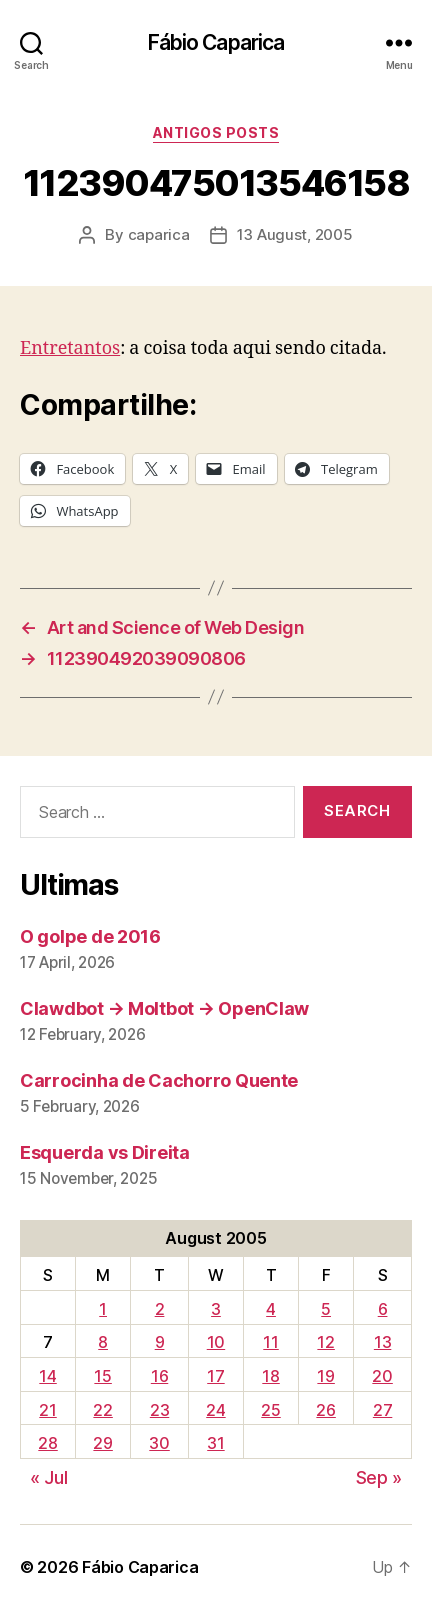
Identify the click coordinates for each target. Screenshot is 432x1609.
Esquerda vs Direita (105, 1152)
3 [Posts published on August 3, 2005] (216, 1309)
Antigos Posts (216, 132)
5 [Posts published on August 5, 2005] (326, 1309)
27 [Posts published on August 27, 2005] (382, 1410)
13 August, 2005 (295, 234)
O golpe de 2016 (90, 936)
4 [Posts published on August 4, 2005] (271, 1309)
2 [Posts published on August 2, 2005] (160, 1309)
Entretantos (70, 348)
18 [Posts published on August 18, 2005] (270, 1376)
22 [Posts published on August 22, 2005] (102, 1410)
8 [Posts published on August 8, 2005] (103, 1342)
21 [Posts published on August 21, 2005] (47, 1410)
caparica (159, 234)
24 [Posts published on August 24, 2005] (215, 1410)
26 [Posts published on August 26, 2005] (325, 1410)
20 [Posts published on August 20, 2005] (382, 1376)
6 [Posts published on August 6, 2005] (383, 1309)
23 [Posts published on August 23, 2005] (159, 1410)
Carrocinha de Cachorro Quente (159, 1080)
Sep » (379, 1477)
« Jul (49, 1477)
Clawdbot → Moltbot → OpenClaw (164, 1008)
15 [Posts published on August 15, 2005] (102, 1376)
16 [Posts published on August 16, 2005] (159, 1376)
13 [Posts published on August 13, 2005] (382, 1342)
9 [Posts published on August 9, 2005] (160, 1342)
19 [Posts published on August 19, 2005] (325, 1376)
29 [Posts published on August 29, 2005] (102, 1443)
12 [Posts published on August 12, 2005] (325, 1342)
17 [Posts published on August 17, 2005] (215, 1376)
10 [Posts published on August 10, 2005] (216, 1342)
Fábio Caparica (216, 42)
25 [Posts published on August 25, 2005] (270, 1410)
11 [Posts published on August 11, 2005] (270, 1342)
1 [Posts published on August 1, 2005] (103, 1309)
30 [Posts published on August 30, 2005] (159, 1443)
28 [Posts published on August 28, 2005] (47, 1443)
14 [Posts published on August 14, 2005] (47, 1376)
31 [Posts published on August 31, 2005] (215, 1443)
